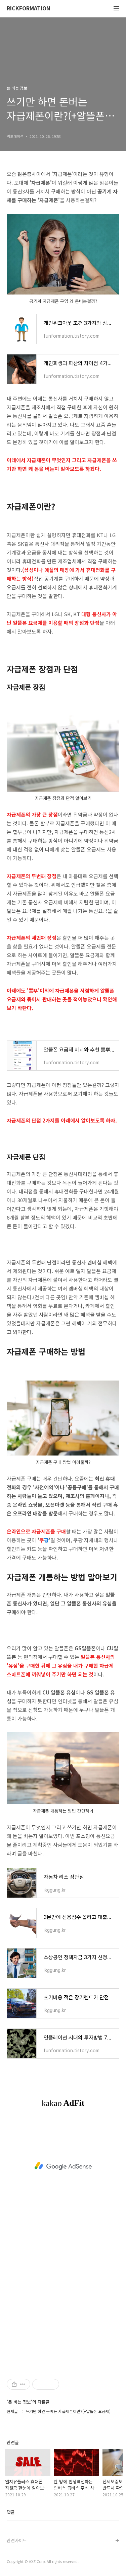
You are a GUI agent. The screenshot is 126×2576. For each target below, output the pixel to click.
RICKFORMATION (28, 8)
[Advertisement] (63, 2166)
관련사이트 (17, 2540)
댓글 (11, 2512)
